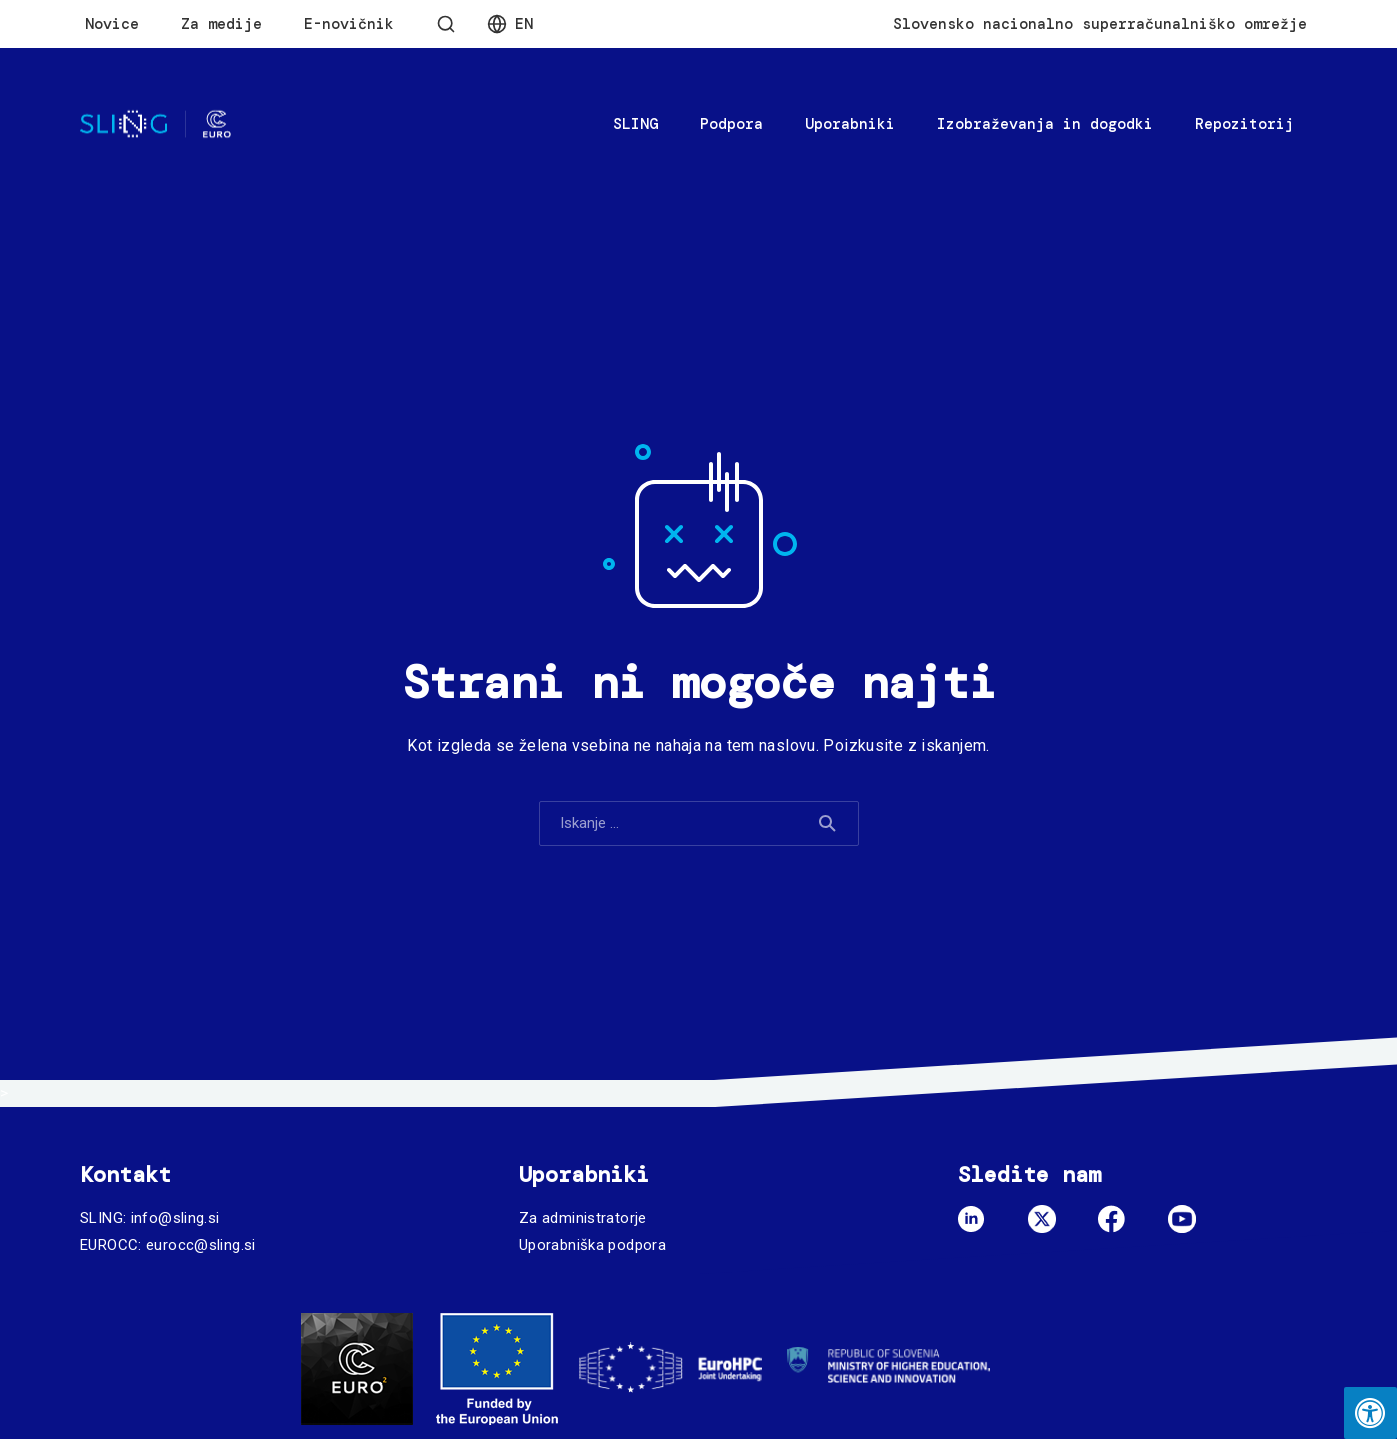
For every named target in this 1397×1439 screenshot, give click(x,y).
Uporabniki (850, 124)
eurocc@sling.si (201, 1245)
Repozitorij (1244, 124)
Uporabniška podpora (592, 1245)
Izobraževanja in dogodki (1045, 124)
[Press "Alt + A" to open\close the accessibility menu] (1370, 1413)
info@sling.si (175, 1218)
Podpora (731, 124)
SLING (635, 124)
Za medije (221, 24)
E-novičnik (349, 24)
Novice (112, 24)
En (524, 24)
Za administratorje (583, 1218)
